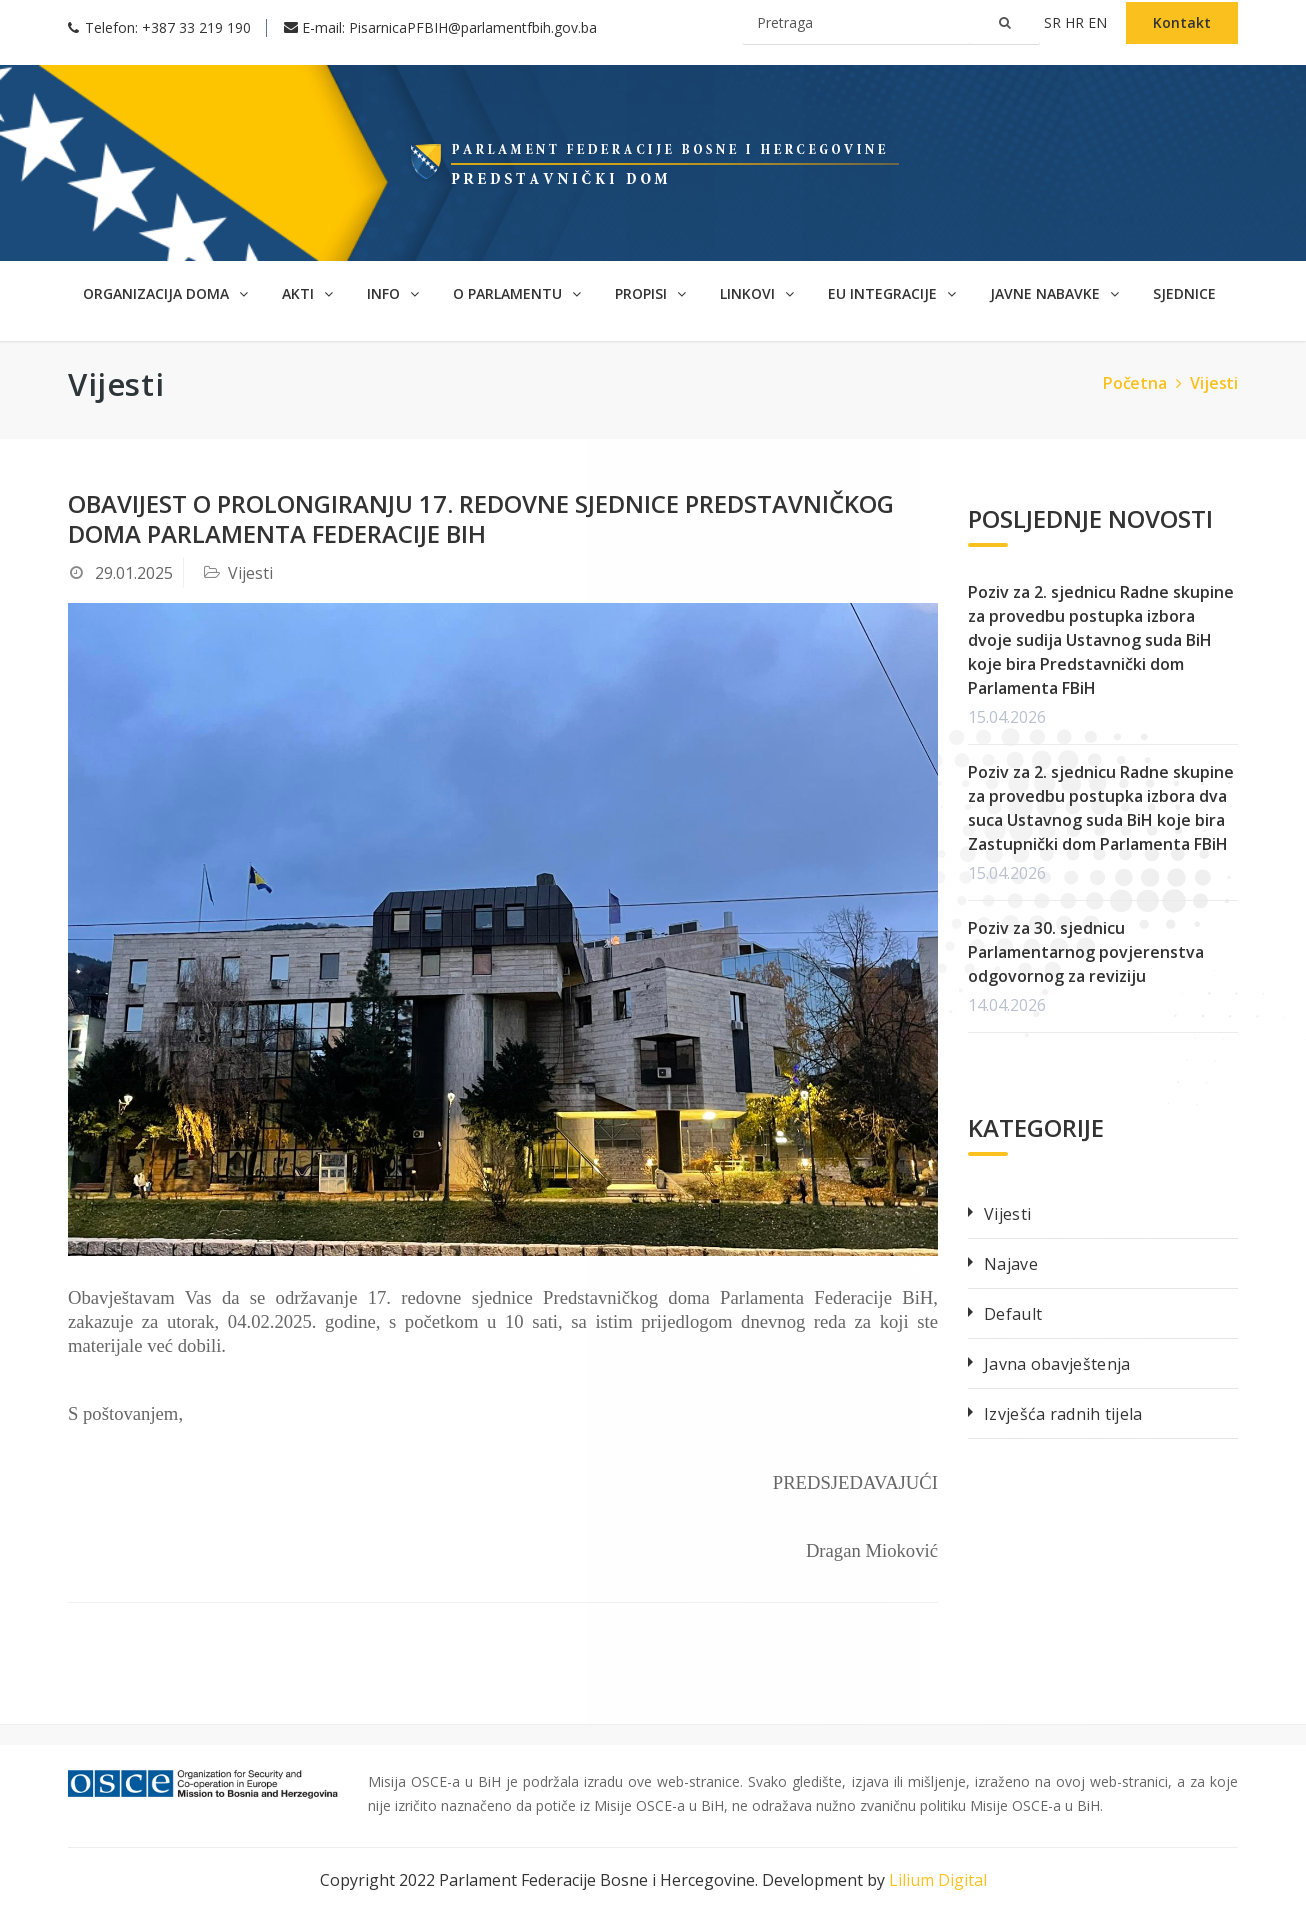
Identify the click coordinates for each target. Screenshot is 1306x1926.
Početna (1144, 383)
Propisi (650, 293)
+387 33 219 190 (196, 27)
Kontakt (1182, 22)
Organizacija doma (165, 293)
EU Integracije (892, 293)
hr (1076, 22)
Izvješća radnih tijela (1063, 1414)
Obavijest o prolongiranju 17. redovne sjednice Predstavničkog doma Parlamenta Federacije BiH (481, 518)
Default (1013, 1314)
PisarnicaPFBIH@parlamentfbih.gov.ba (473, 27)
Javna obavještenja (1057, 1364)
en (1099, 22)
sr (1054, 22)
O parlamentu (517, 293)
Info (393, 293)
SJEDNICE (1184, 293)
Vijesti (1214, 383)
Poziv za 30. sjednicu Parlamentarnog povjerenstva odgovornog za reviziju (1086, 952)
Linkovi (757, 293)
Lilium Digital (938, 1880)
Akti (307, 293)
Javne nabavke (1054, 293)
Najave (1011, 1264)
